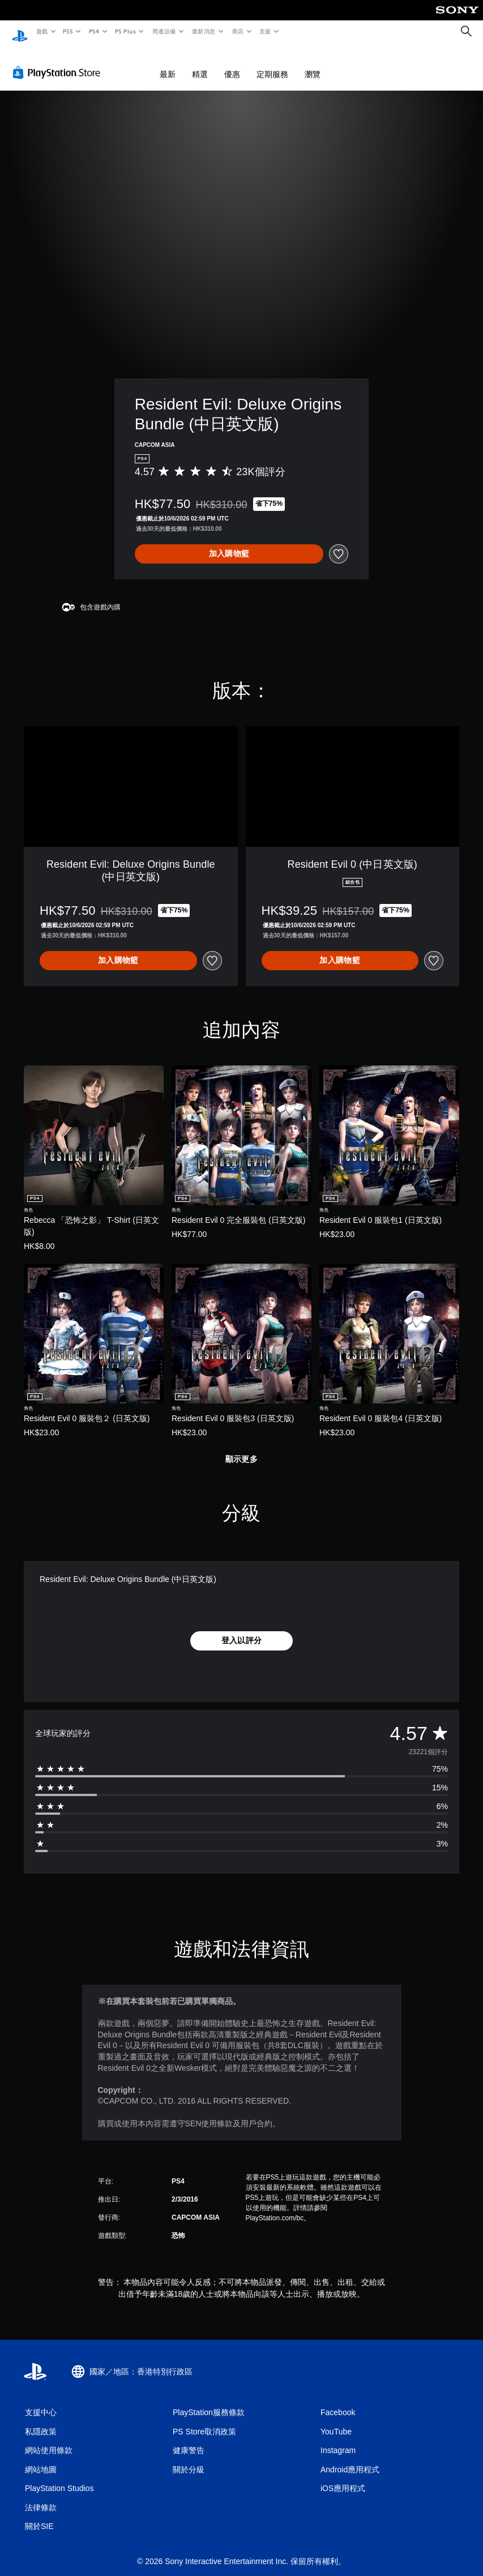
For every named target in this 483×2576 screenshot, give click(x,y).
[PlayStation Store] (59, 62)
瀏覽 (312, 63)
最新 (168, 63)
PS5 (68, 31)
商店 (237, 31)
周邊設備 (164, 31)
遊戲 (42, 31)
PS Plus (125, 31)
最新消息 (204, 31)
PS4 (94, 31)
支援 (265, 31)
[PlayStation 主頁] (19, 31)
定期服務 (272, 63)
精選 (200, 63)
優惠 (232, 63)
